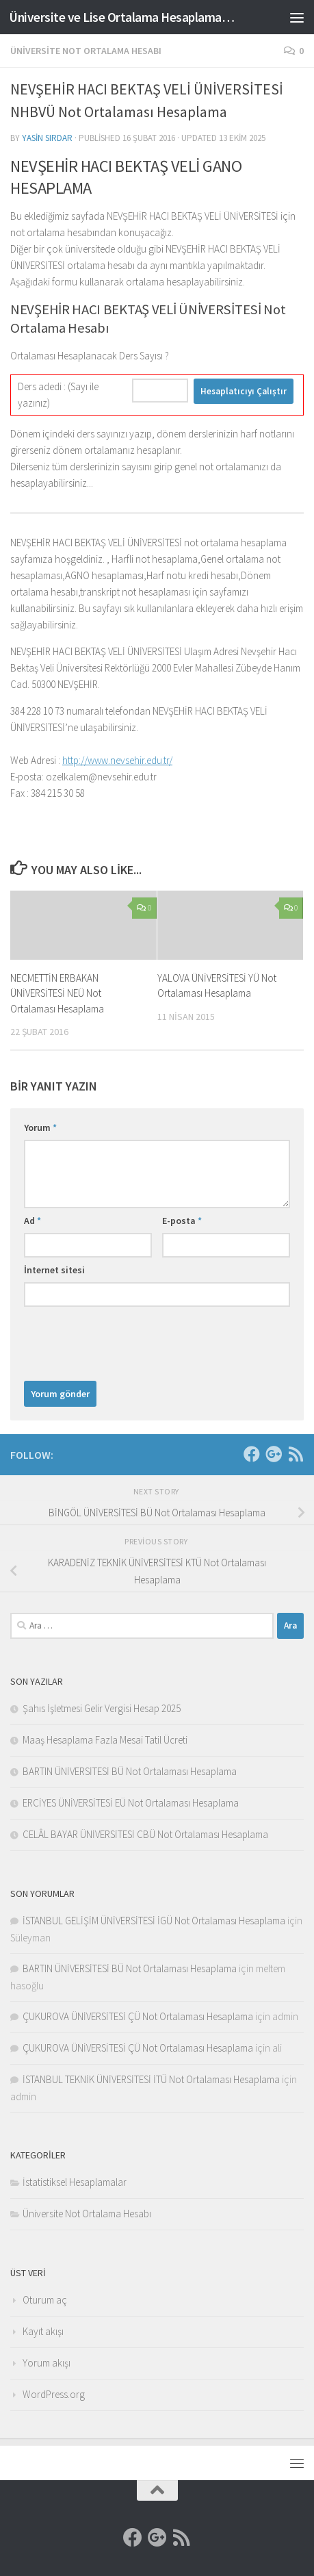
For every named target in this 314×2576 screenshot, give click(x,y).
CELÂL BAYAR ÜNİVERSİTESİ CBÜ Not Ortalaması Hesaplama (145, 1834)
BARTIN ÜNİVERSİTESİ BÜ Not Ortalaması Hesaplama (130, 1771)
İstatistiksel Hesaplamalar (75, 2182)
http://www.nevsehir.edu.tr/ (117, 760)
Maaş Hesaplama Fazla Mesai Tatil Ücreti (105, 1739)
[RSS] (295, 1454)
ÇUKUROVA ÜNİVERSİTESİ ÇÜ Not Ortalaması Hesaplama (138, 2016)
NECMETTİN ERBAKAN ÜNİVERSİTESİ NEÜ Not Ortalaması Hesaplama (57, 993)
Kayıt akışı (43, 2331)
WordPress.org (54, 2394)
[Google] (273, 1454)
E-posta (182, 1220)
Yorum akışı (46, 2362)
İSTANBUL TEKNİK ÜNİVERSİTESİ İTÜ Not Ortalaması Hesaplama (151, 2079)
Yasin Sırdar (47, 138)
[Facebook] (252, 1454)
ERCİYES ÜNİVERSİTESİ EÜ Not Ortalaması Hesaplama (131, 1802)
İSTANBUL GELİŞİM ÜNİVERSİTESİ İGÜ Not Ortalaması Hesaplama (154, 1920)
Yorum (40, 1127)
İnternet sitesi (54, 1270)
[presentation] (128, 1340)
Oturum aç (45, 2299)
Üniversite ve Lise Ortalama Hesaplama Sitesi (122, 17)
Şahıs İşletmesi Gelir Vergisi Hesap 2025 (102, 1708)
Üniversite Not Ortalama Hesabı (85, 50)
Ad (32, 1220)
